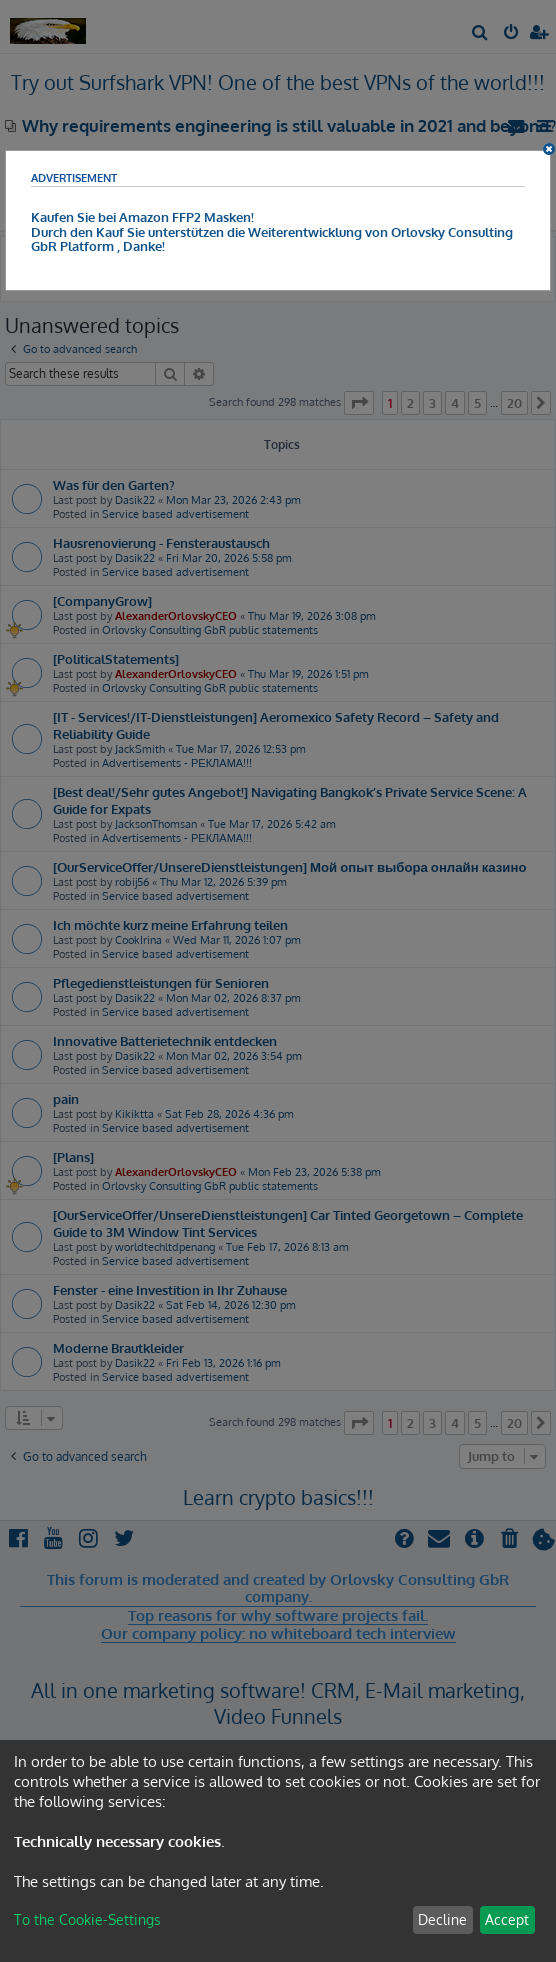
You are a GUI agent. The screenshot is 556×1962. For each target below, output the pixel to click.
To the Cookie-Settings (87, 1919)
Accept (507, 1919)
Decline (442, 1919)
